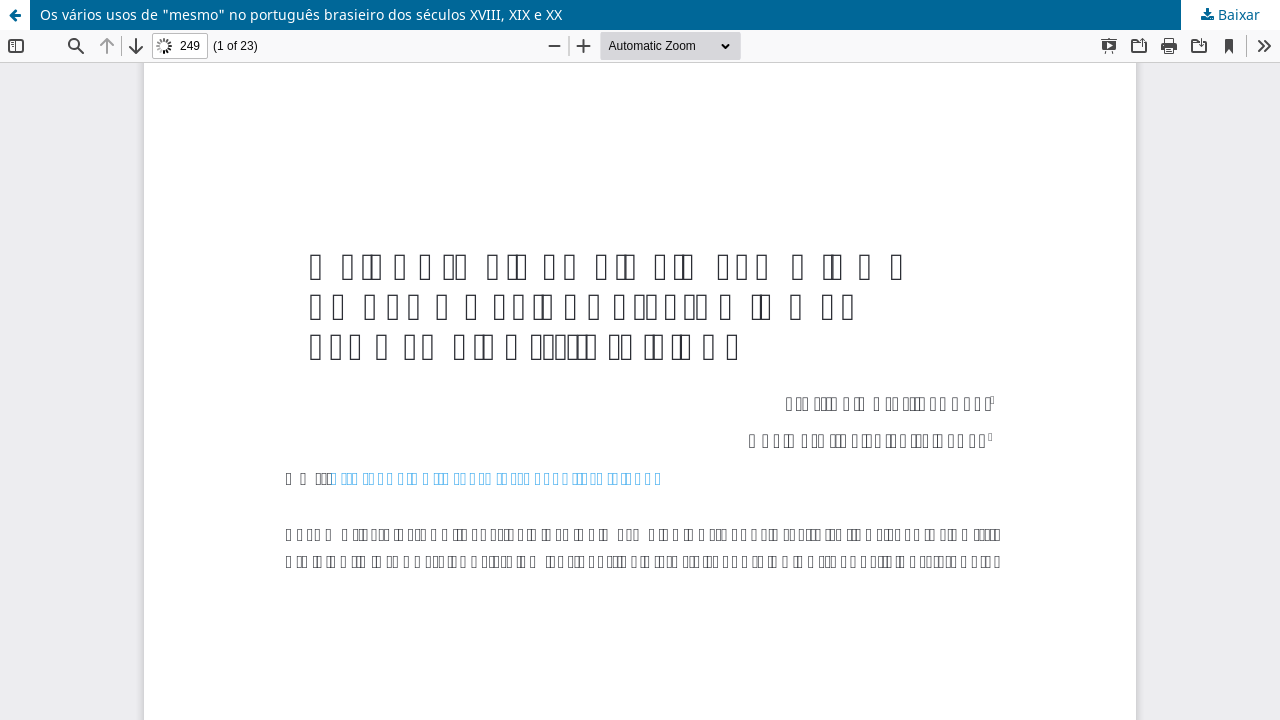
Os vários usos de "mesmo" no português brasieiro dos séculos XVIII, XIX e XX (301, 14)
